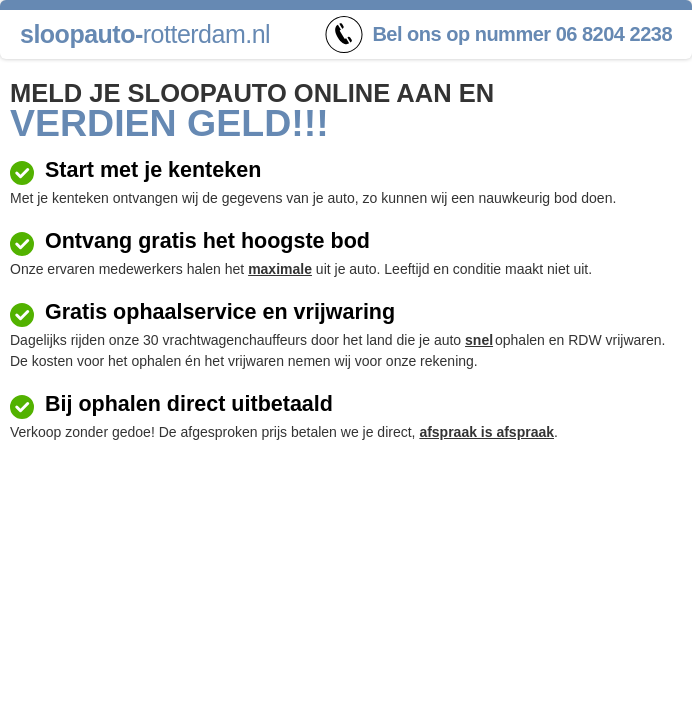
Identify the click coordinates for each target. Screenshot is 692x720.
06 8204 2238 (614, 34)
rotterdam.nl (145, 34)
